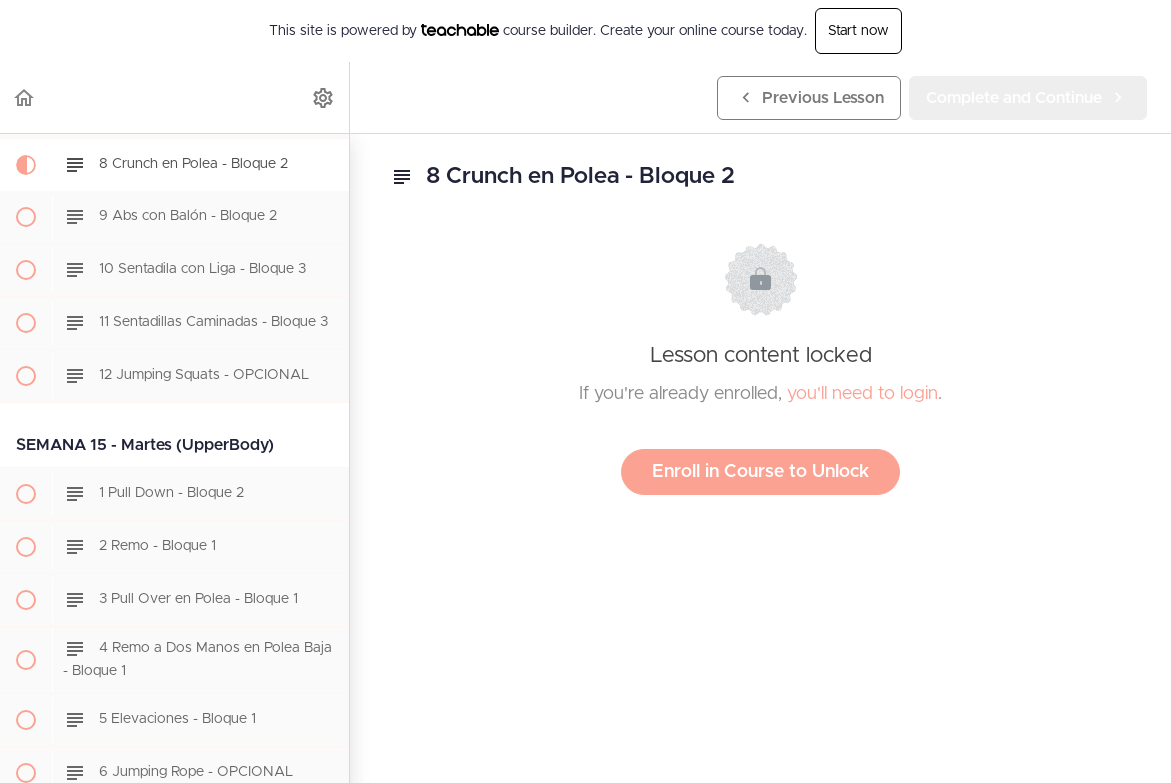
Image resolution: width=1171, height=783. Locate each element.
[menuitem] (324, 97)
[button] (25, 97)
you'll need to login (862, 394)
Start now (858, 31)
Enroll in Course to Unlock (760, 472)
